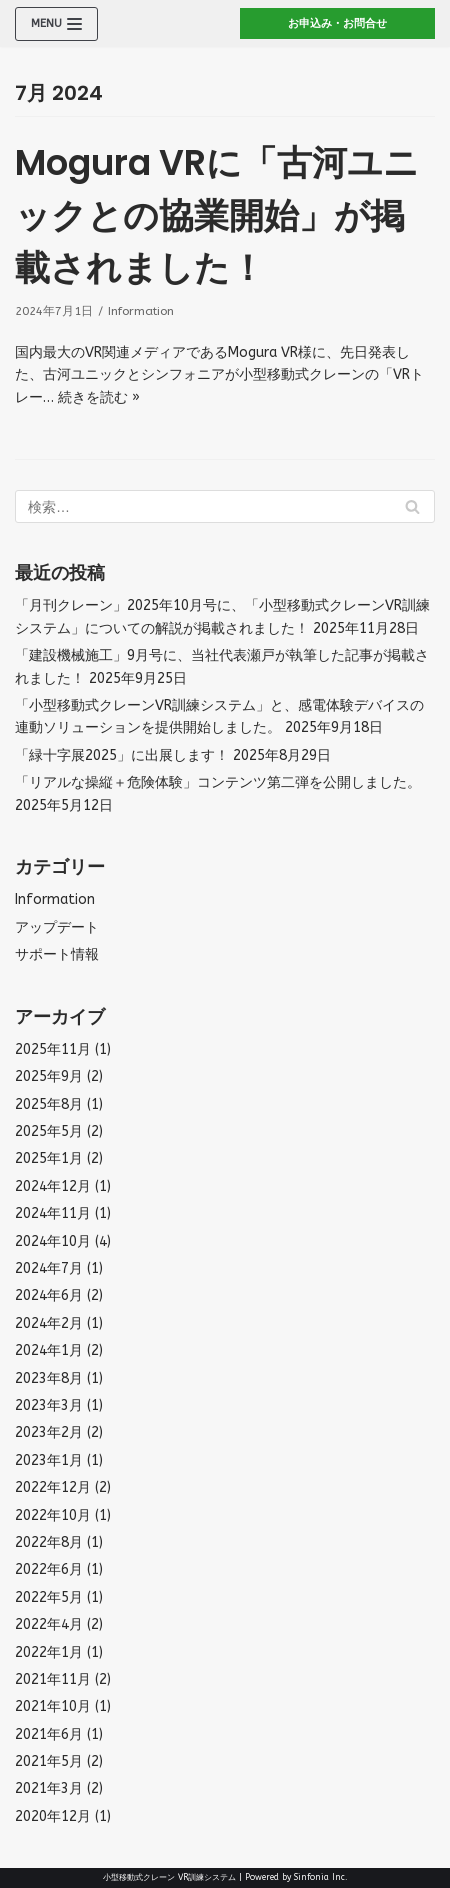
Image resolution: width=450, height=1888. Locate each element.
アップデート (57, 927)
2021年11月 (53, 1679)
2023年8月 (49, 1378)
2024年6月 (49, 1295)
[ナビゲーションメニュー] (56, 24)
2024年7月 (49, 1268)
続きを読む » (99, 397)
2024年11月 (53, 1213)
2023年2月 (49, 1432)
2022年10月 (53, 1515)
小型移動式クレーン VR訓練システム (169, 1877)
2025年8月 (49, 1104)
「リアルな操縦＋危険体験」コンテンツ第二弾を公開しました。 (218, 782)
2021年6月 (49, 1734)
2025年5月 (49, 1131)
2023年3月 (49, 1405)
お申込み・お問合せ (337, 23)
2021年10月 (53, 1706)
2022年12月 (53, 1487)
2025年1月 (49, 1158)
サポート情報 (57, 954)
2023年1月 (49, 1460)
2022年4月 (49, 1624)
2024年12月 (53, 1186)
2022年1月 (49, 1652)
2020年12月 (53, 1816)
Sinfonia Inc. (321, 1877)
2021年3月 (49, 1788)
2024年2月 (49, 1323)
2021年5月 (49, 1761)
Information (141, 311)
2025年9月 (49, 1076)
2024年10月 (53, 1241)
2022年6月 (49, 1569)
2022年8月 (49, 1542)
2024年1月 (49, 1350)
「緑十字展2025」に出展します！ (122, 755)
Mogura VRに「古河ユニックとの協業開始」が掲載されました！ (217, 215)
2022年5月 (49, 1597)
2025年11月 (53, 1049)
